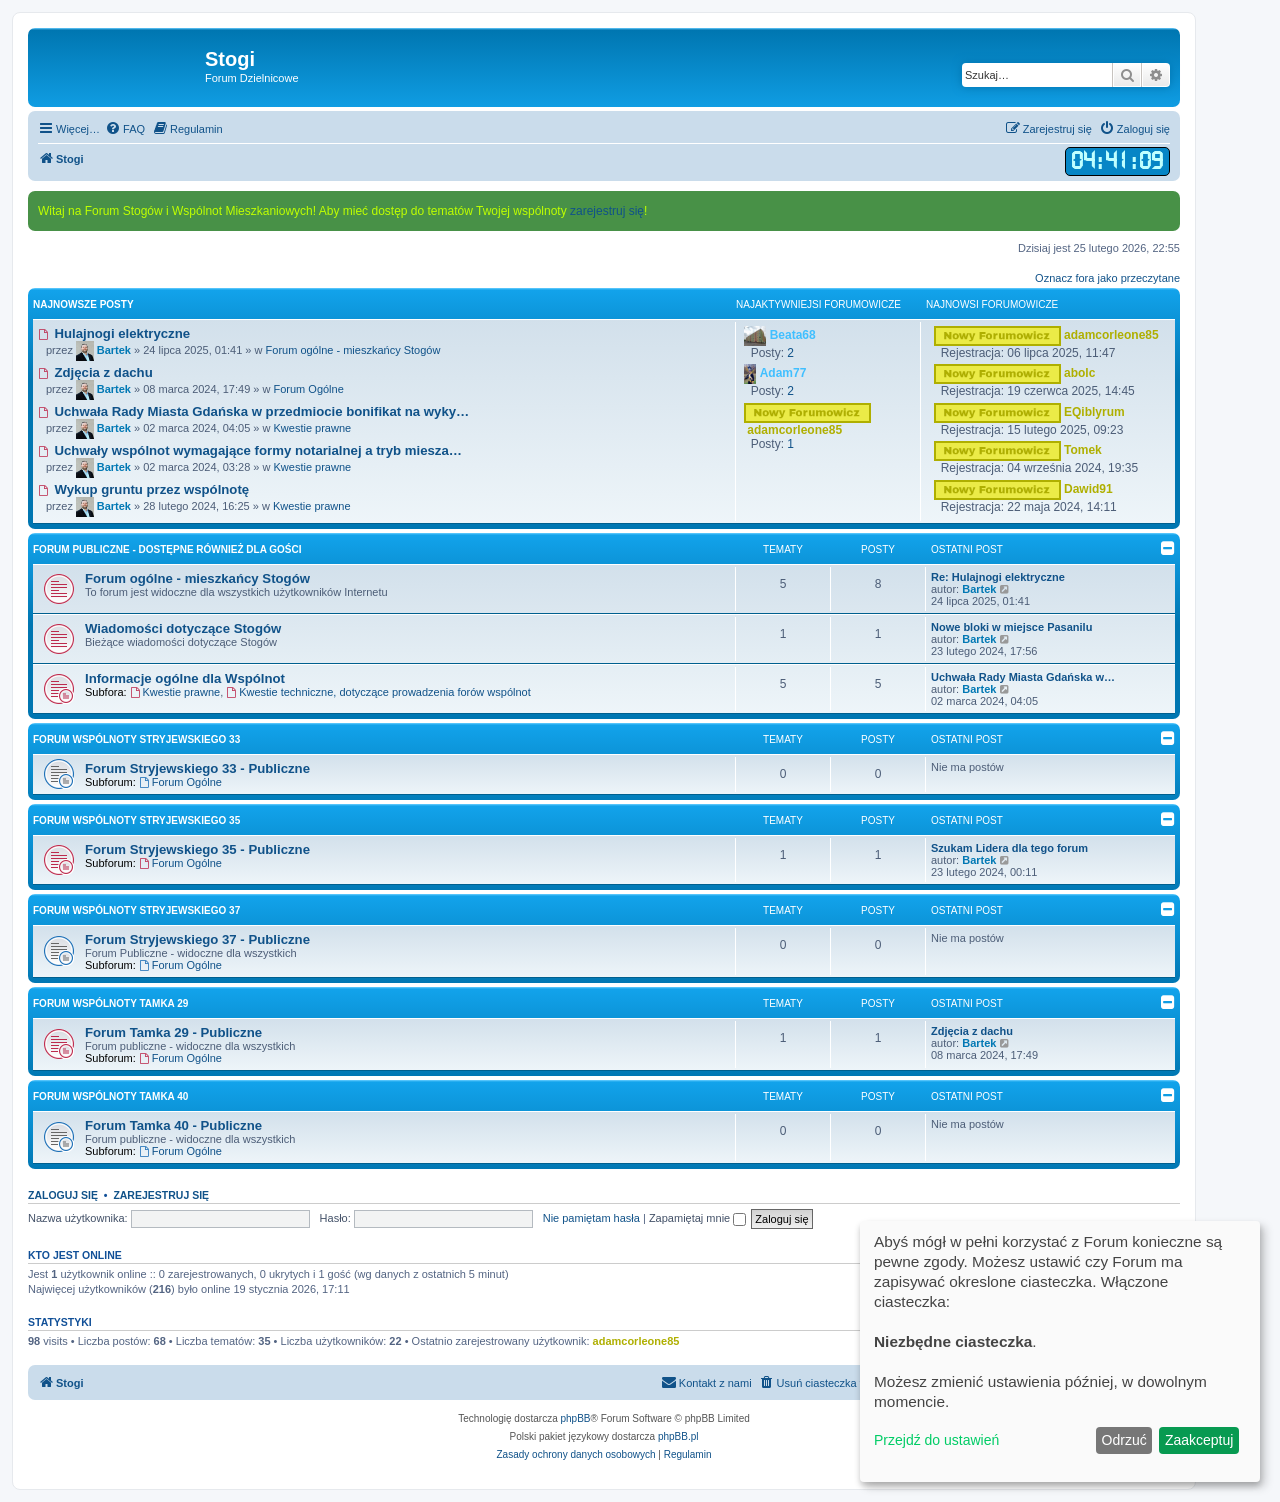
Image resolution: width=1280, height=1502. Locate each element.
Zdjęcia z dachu (95, 372)
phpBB (576, 1418)
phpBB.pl (678, 1436)
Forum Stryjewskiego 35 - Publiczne (197, 849)
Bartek (979, 589)
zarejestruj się (607, 211)
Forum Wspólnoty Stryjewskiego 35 (136, 820)
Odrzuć (1124, 1440)
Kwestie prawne (312, 428)
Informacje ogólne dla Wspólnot (185, 678)
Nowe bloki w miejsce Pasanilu (1011, 627)
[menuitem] (125, 129)
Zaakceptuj (1199, 1440)
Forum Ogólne (308, 389)
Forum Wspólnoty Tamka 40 (110, 1096)
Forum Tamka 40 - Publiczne (173, 1125)
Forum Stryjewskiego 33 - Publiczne (197, 768)
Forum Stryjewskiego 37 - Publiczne (197, 939)
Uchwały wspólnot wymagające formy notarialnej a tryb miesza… (250, 450)
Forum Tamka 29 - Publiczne (173, 1032)
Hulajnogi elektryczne (114, 333)
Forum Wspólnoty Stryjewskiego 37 (136, 910)
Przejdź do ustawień (936, 1440)
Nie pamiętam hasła (591, 1218)
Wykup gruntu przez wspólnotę (143, 489)
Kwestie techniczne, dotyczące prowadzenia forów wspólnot (378, 692)
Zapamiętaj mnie (697, 1218)
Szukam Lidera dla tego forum (1009, 848)
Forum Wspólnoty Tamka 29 (110, 1003)
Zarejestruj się (161, 1195)
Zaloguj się (63, 1195)
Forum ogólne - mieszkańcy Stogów (353, 350)
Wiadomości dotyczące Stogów (183, 628)
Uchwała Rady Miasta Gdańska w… (1023, 677)
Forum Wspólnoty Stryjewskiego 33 (136, 739)
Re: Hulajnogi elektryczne (998, 577)
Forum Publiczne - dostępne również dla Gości (167, 549)
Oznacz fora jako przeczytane (1107, 278)
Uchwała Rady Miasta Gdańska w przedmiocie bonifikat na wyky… (253, 411)
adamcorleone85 (636, 1341)
